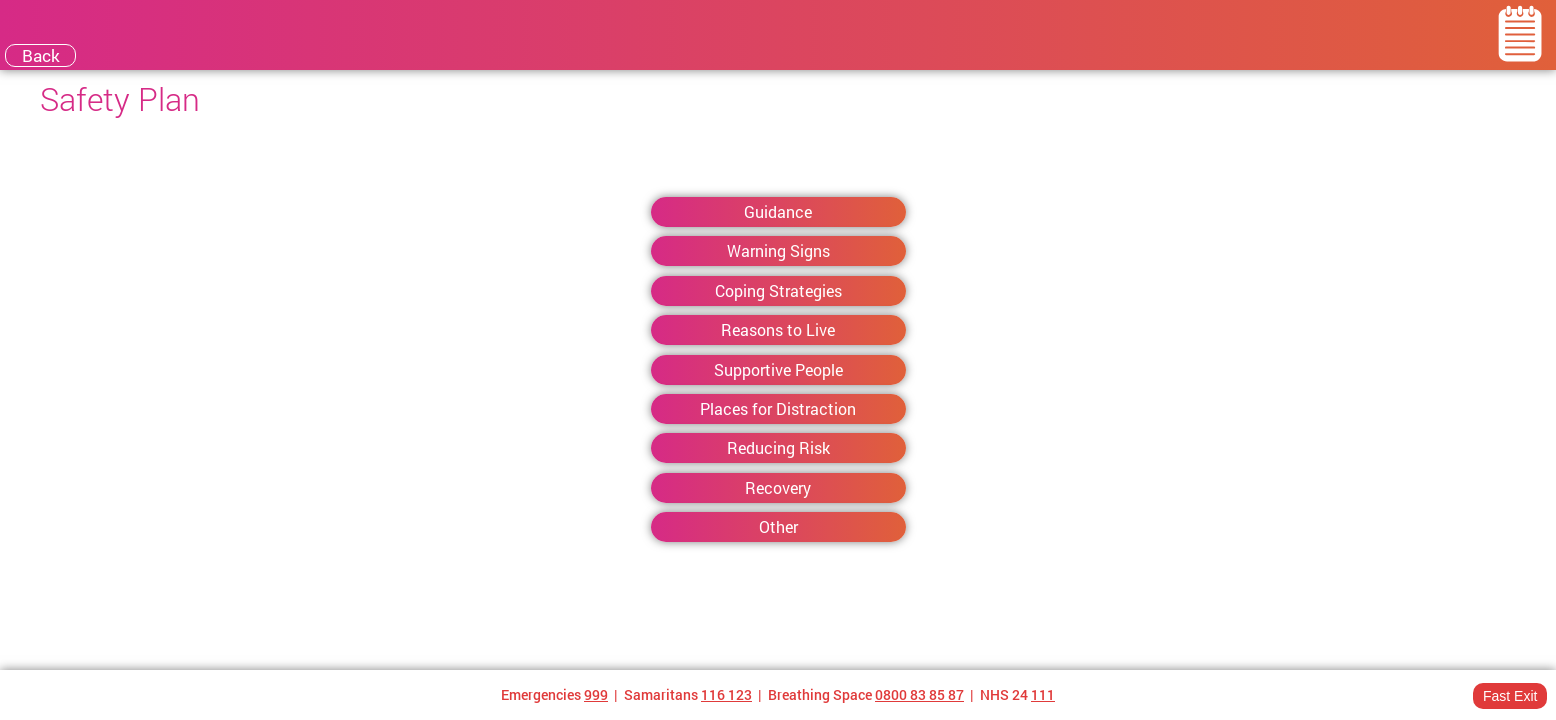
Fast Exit (1510, 696)
